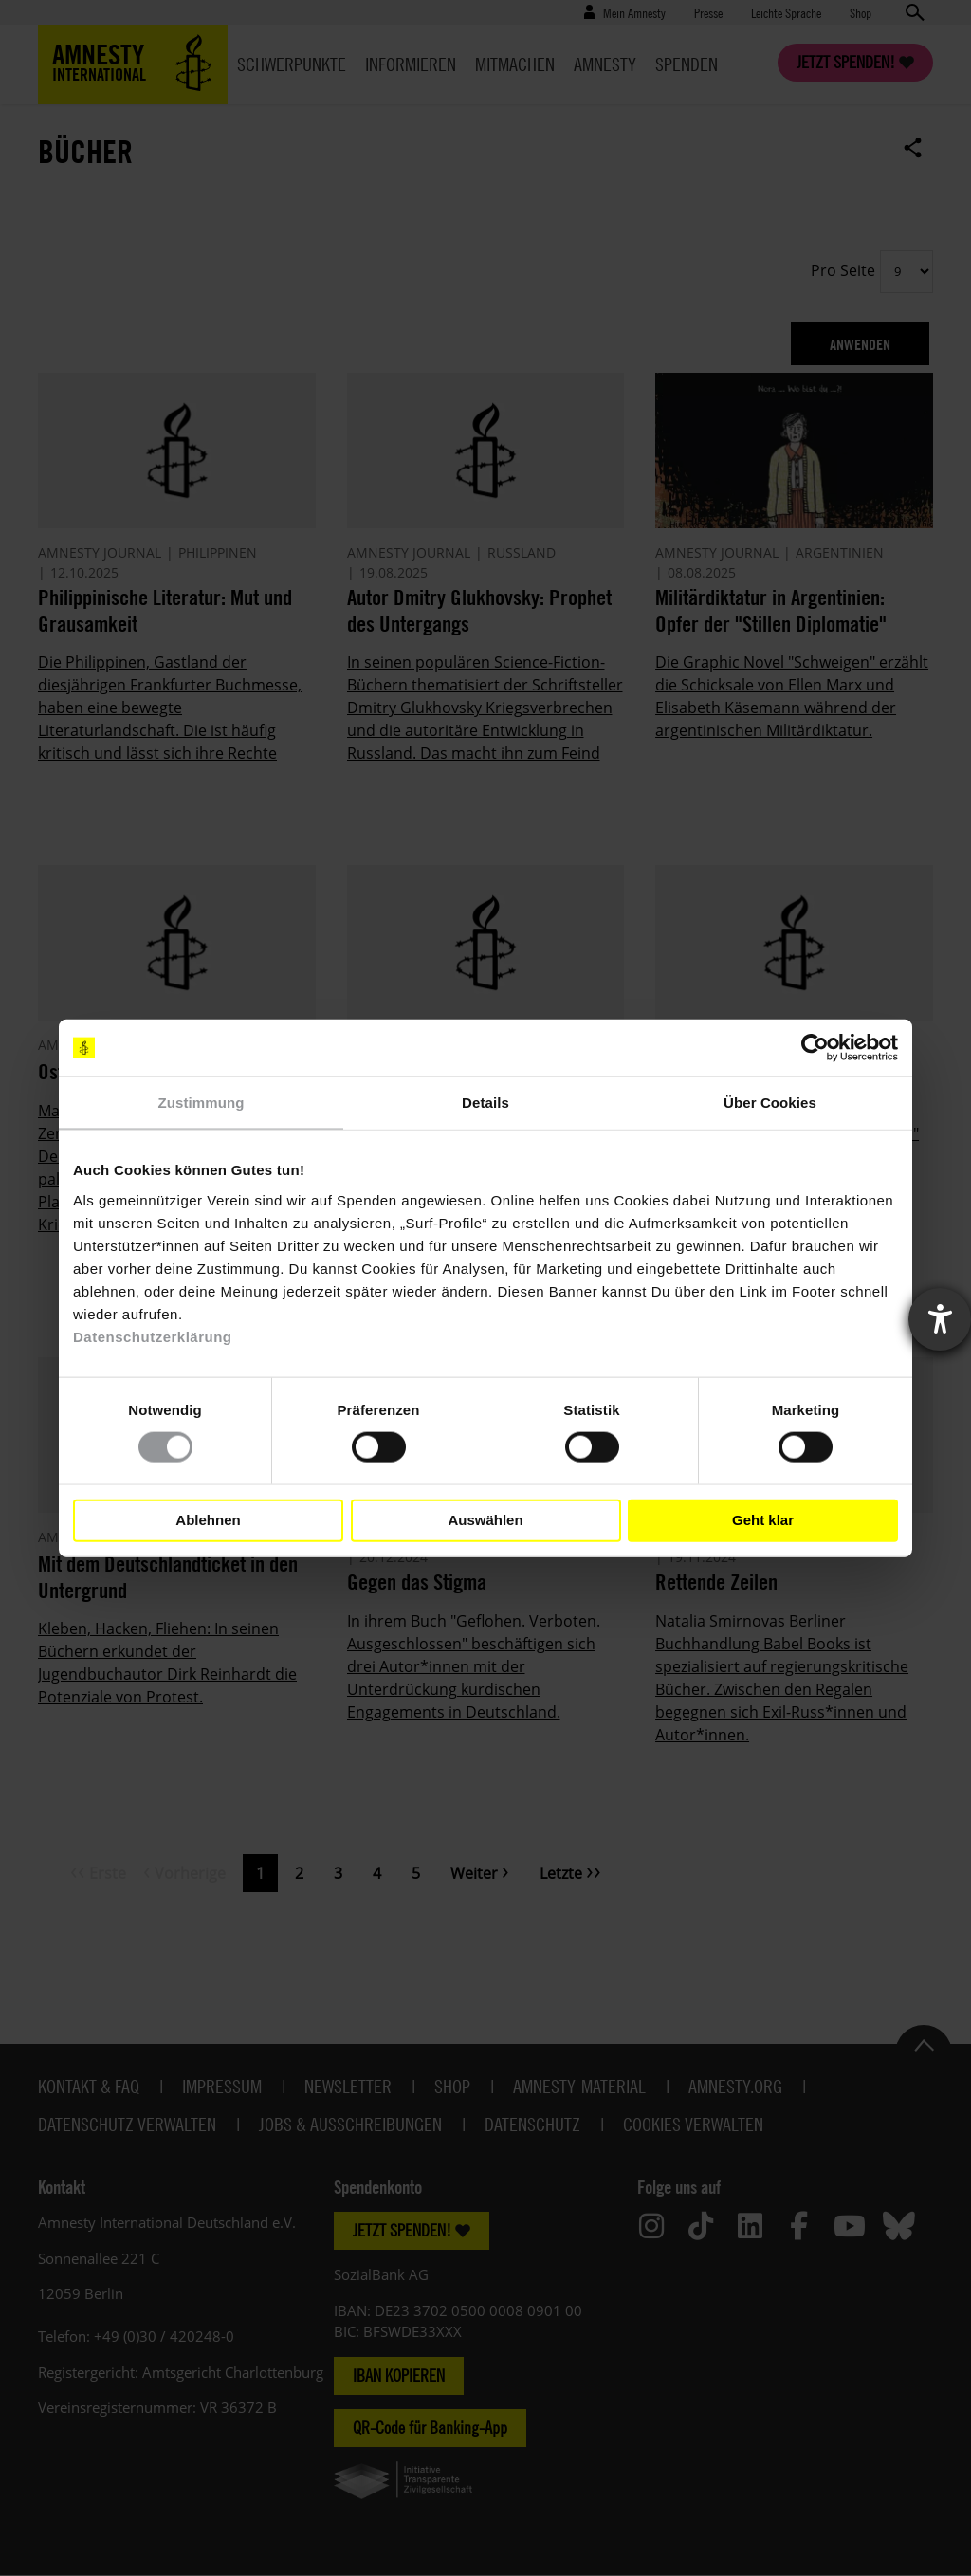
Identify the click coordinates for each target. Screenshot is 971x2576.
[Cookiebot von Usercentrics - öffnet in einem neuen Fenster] (815, 1048)
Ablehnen (207, 1520)
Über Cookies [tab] (770, 1103)
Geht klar (763, 1520)
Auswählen (485, 1520)
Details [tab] (485, 1103)
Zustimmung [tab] (201, 1103)
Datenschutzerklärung (152, 1336)
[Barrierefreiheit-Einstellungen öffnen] (939, 1319)
